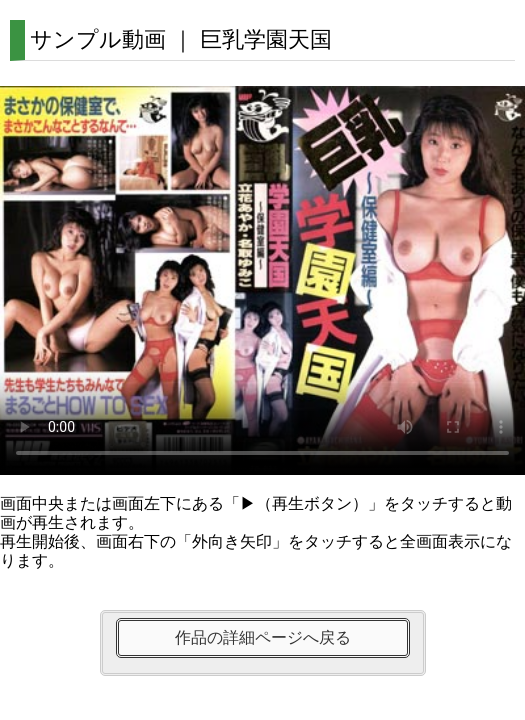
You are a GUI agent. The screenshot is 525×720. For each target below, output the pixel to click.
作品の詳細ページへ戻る (263, 637)
